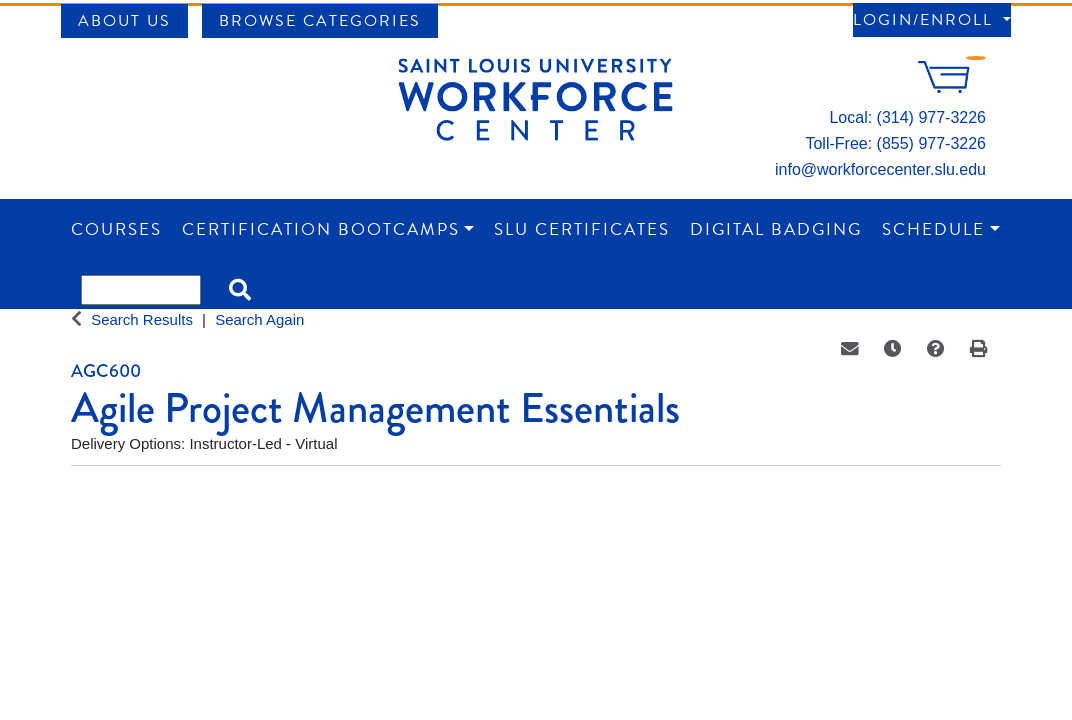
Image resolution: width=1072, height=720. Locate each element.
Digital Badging (776, 229)
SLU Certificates (582, 229)
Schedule (933, 229)
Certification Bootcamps (321, 229)
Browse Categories (320, 21)
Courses (116, 229)
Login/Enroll (926, 20)
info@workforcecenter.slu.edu (880, 169)
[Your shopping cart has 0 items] (952, 87)
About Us (124, 21)
